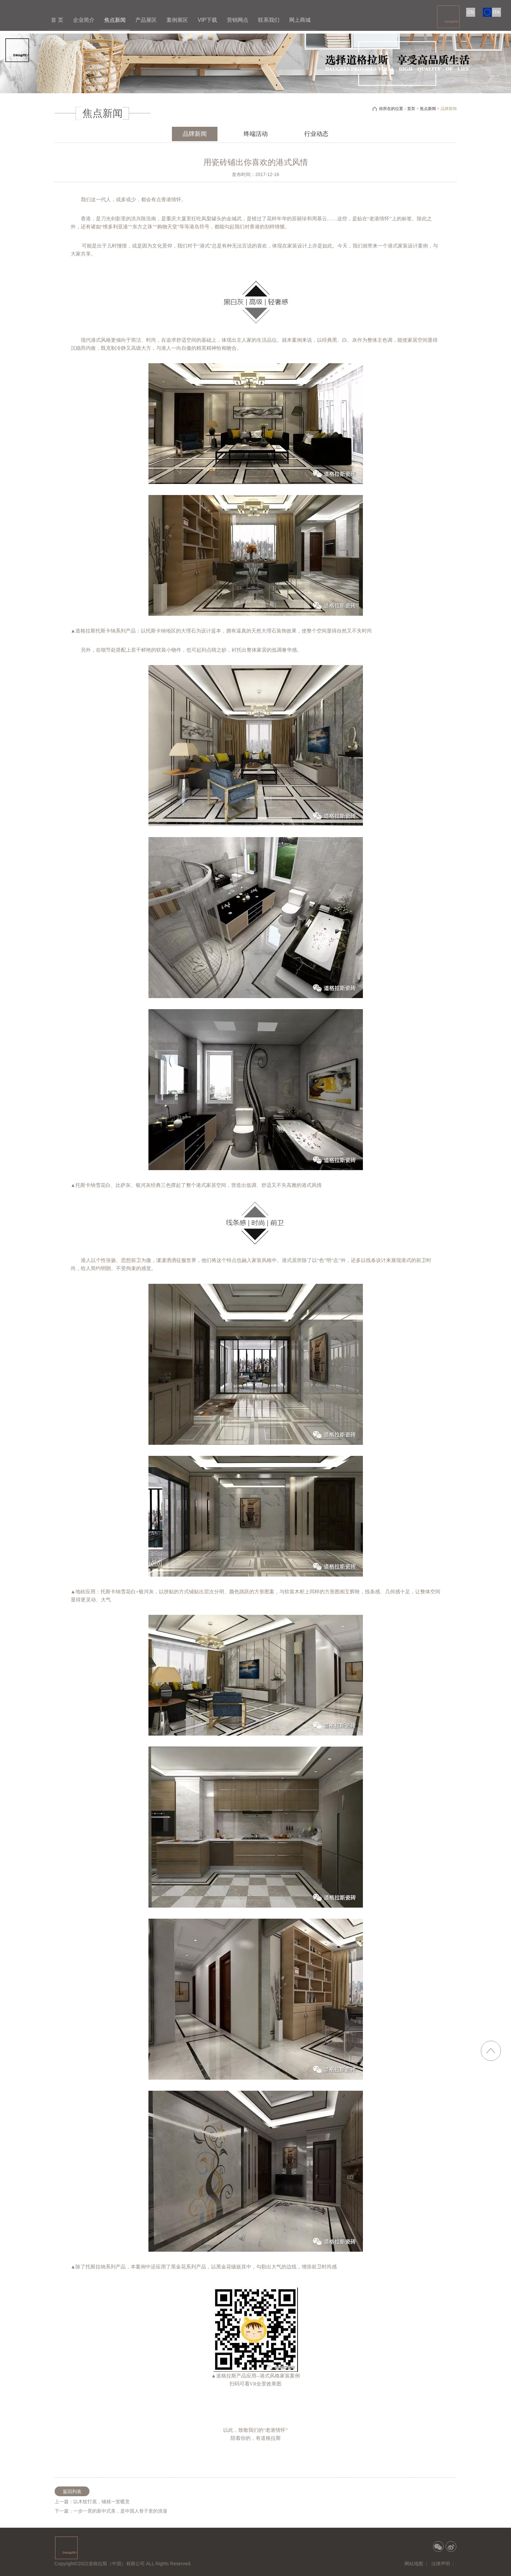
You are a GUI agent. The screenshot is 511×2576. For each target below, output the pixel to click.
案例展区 (177, 20)
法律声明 (440, 2563)
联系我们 (268, 20)
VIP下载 (207, 20)
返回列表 (72, 2491)
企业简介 (83, 20)
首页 (411, 108)
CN (470, 12)
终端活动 (256, 133)
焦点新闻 (115, 20)
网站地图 (413, 2563)
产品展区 (146, 20)
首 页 (57, 20)
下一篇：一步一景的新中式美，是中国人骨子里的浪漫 (111, 2511)
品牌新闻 (195, 133)
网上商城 (300, 20)
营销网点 (237, 20)
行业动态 (316, 133)
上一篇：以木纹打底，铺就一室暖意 (92, 2501)
